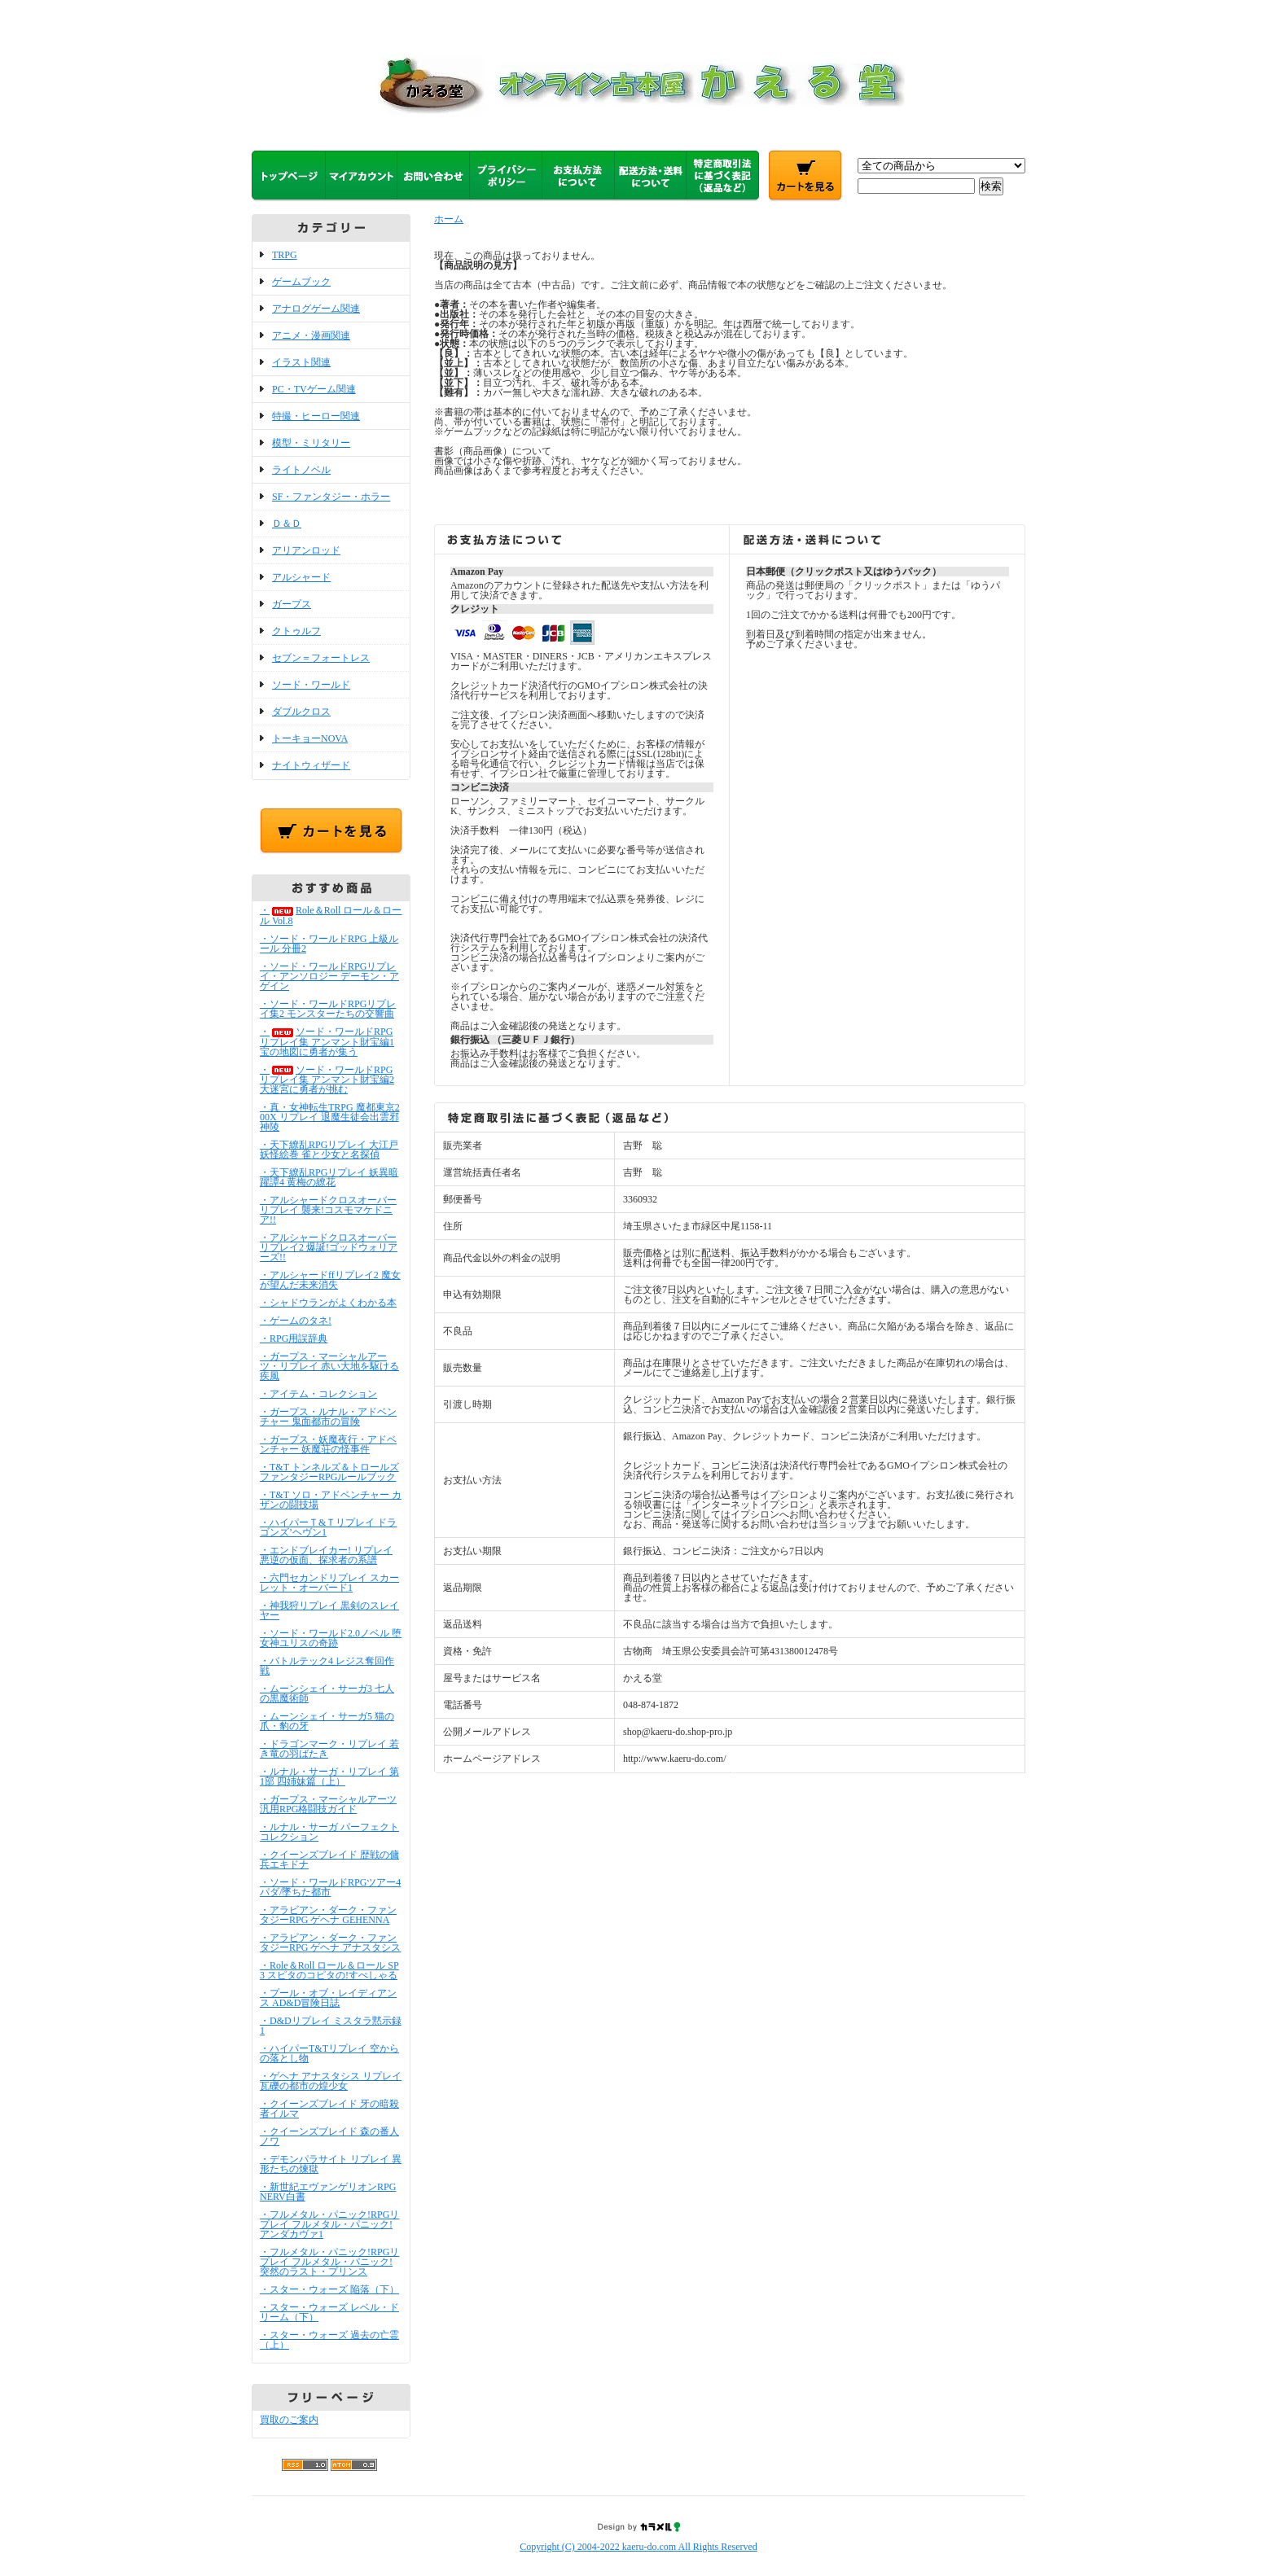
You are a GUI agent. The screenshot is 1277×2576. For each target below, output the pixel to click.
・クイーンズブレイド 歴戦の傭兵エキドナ (329, 1859)
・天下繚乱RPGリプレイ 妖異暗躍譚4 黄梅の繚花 (329, 1177)
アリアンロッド (306, 550)
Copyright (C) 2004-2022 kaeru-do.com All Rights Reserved (638, 2546)
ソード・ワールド (311, 684)
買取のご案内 (289, 2419)
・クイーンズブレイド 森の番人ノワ (329, 2136)
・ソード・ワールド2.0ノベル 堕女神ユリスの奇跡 (331, 1638)
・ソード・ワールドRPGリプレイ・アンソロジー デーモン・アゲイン (329, 976)
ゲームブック (301, 281)
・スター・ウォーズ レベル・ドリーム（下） (329, 2312)
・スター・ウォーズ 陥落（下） (329, 2289)
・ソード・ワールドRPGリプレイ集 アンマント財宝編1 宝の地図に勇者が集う (327, 1042)
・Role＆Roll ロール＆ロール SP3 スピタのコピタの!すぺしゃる (329, 1970)
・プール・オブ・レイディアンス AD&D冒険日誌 (328, 1998)
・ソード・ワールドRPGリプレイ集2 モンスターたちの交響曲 (328, 1008)
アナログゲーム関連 (316, 308)
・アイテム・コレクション (318, 1394)
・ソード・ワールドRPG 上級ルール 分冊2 (329, 943)
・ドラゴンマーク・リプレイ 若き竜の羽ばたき (329, 1748)
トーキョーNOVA (310, 738)
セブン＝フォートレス (321, 658)
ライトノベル (301, 469)
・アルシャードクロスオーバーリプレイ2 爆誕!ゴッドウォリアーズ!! (328, 1247)
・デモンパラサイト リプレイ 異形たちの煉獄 (331, 2164)
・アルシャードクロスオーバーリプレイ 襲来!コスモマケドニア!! (328, 1209)
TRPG (284, 255)
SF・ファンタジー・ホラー (331, 496)
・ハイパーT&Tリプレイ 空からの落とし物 (329, 2053)
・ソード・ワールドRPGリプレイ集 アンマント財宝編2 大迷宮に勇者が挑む (327, 1080)
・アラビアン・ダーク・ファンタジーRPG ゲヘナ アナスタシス (330, 1942)
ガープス (291, 604)
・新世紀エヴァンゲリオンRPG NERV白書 (328, 2191)
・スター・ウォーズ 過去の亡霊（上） (329, 2339)
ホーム (448, 219)
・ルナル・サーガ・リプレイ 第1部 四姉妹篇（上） (329, 1776)
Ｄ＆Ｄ (286, 523)
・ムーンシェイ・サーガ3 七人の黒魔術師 (327, 1693)
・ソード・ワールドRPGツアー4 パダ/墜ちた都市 (330, 1887)
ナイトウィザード (311, 765)
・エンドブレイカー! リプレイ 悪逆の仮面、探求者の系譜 (326, 1555)
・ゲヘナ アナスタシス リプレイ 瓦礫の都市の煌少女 (331, 2081)
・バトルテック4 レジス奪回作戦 (327, 1665)
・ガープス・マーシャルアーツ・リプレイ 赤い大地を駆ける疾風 (329, 1366)
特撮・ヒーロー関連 (316, 416)
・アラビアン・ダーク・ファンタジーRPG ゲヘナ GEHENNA (328, 1914)
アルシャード (301, 577)
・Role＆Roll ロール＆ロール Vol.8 (331, 916)
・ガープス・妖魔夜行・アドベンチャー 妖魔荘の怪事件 (328, 1444)
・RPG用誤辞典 (293, 1338)
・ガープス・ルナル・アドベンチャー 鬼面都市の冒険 (328, 1416)
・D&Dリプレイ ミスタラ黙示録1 (331, 2025)
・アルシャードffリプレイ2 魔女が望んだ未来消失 (330, 1279)
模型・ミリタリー (311, 443)
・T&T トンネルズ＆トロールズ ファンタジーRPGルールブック (329, 1472)
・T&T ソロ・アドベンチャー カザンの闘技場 (331, 1499)
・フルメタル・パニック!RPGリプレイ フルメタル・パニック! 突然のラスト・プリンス (329, 2261)
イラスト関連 (301, 362)
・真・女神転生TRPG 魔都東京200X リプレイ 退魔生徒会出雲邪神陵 (330, 1117)
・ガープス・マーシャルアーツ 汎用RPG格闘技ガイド (328, 1804)
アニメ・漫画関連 (311, 335)
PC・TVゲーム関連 (314, 389)
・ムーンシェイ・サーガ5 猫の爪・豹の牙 (327, 1721)
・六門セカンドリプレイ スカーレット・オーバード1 (329, 1582)
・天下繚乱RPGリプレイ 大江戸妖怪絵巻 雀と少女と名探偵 (329, 1149)
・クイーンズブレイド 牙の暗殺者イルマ (329, 2108)
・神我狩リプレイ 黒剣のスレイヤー (329, 1610)
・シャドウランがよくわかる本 (328, 1302)
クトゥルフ (296, 631)
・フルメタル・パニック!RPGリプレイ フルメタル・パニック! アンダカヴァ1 (329, 2224)
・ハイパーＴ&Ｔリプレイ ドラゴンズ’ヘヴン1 (328, 1527)
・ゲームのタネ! (295, 1320)
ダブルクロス (301, 711)
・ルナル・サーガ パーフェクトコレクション (329, 1831)
